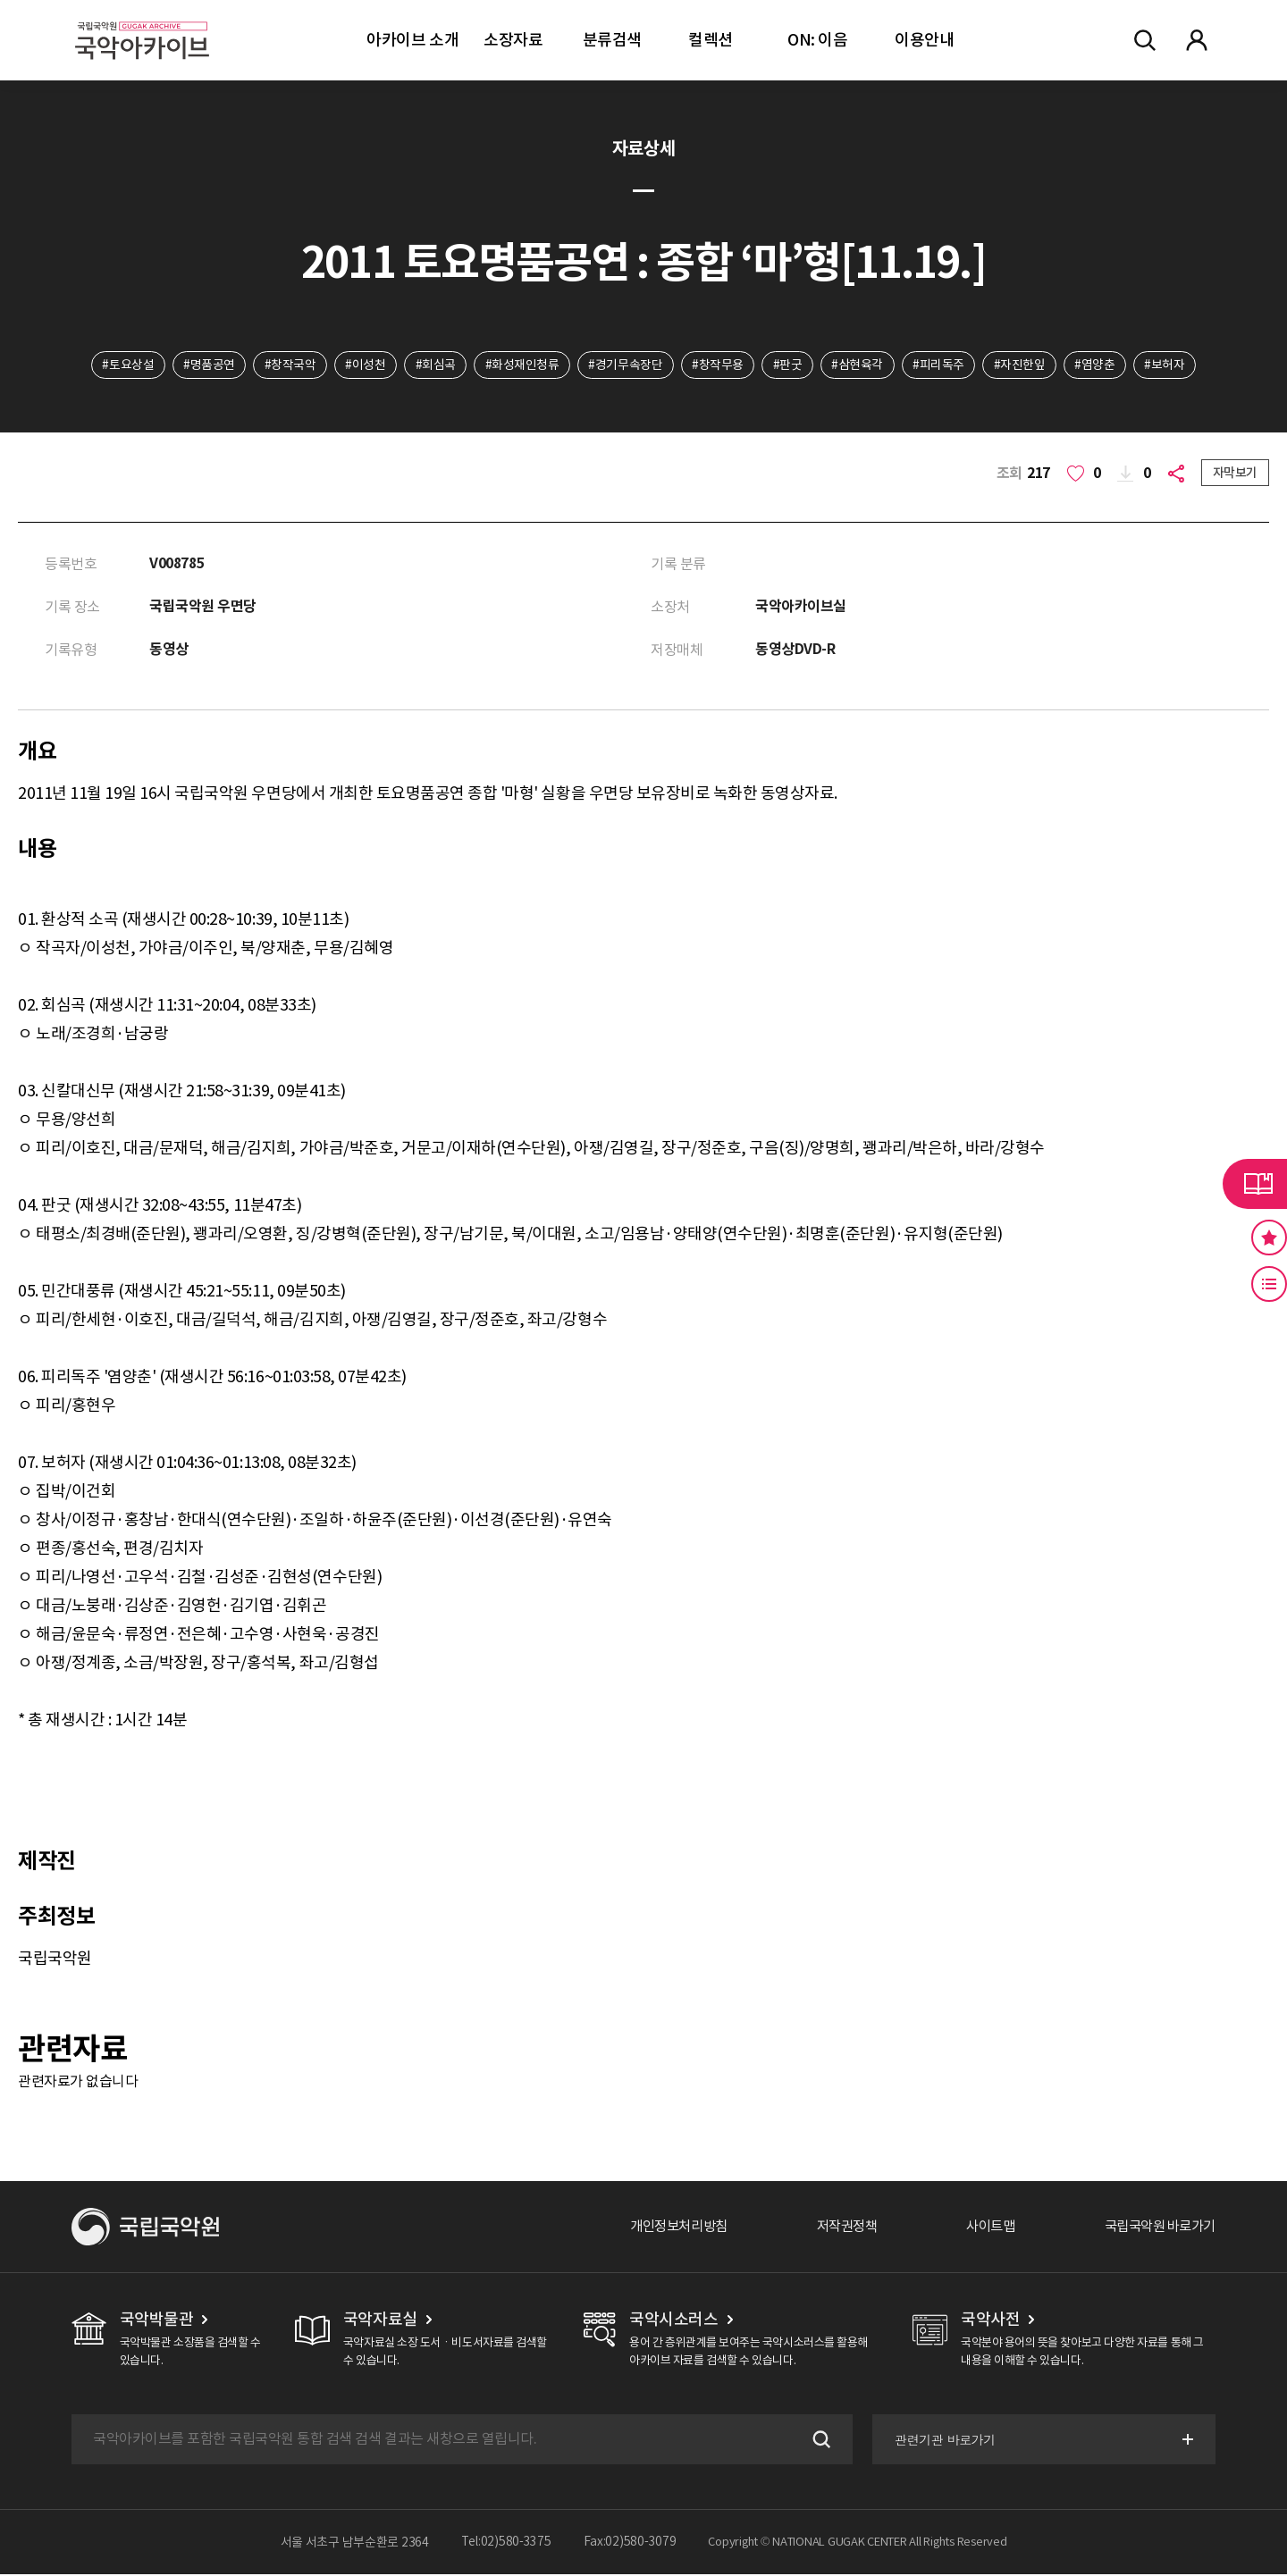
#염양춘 (1100, 365)
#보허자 (1170, 365)
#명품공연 (205, 365)
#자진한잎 (1023, 365)
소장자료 (513, 39)
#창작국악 (286, 365)
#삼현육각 (860, 365)
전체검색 (1145, 40)
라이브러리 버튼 (1255, 1184)
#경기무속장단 (625, 365)
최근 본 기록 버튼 (1269, 1284)
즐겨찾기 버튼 (1269, 1237)
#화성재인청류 (521, 365)
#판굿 (788, 365)
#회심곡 (433, 365)
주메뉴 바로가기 (0, 0)
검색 (817, 2441)
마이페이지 (1197, 40)
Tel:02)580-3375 (506, 2544)
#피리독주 (941, 365)
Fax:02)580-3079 (630, 2544)
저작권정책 (832, 2228)
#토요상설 (122, 365)
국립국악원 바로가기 (1156, 2228)
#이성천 (362, 365)
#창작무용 (718, 365)
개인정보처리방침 (659, 2228)
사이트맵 (980, 2228)
